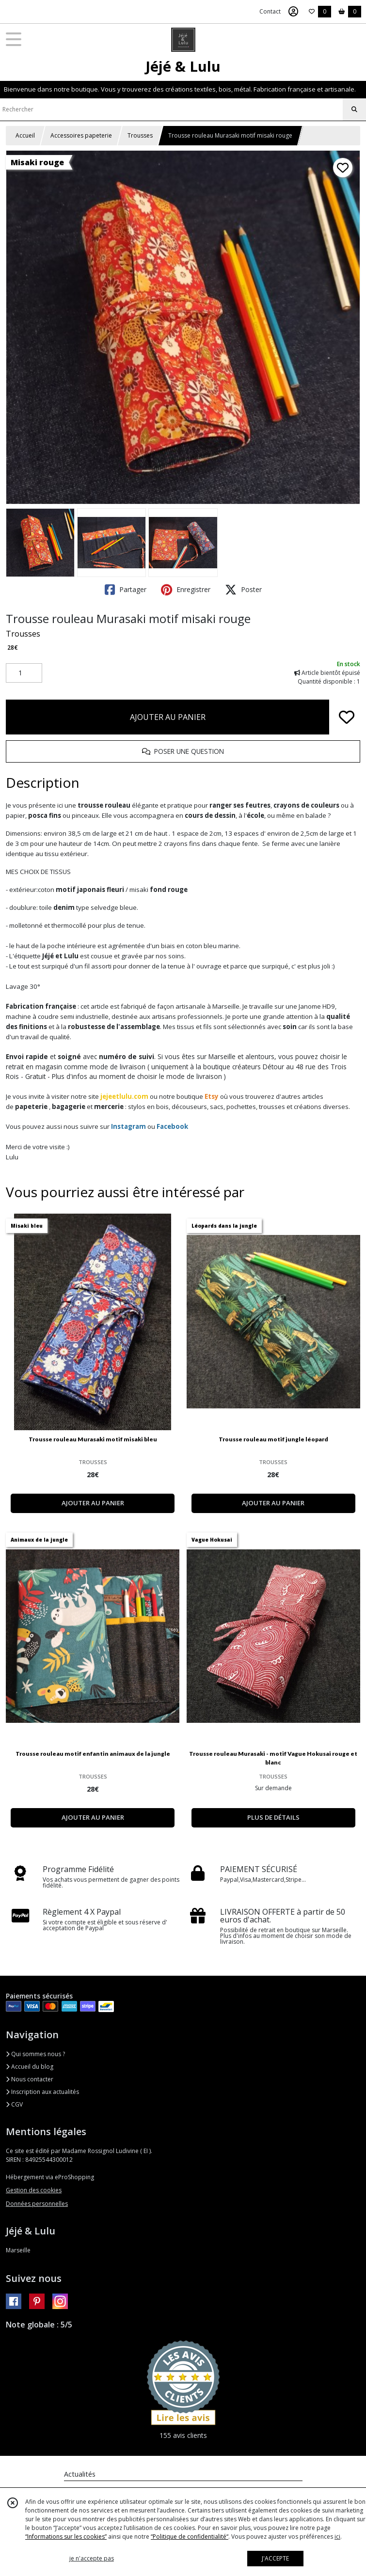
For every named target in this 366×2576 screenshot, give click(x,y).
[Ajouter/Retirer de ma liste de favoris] (346, 717)
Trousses (140, 135)
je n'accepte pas (91, 2558)
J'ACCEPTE (275, 2558)
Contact (270, 11)
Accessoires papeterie (81, 135)
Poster (243, 589)
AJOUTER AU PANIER (168, 717)
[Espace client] (293, 11)
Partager (125, 589)
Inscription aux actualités (42, 2092)
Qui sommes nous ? (35, 2054)
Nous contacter (29, 2079)
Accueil (25, 135)
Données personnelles (37, 2204)
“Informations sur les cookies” (66, 2536)
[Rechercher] (354, 109)
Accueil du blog (29, 2066)
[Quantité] (24, 673)
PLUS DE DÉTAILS (273, 1817)
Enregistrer (185, 589)
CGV (14, 2104)
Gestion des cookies (34, 2190)
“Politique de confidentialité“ (189, 2536)
